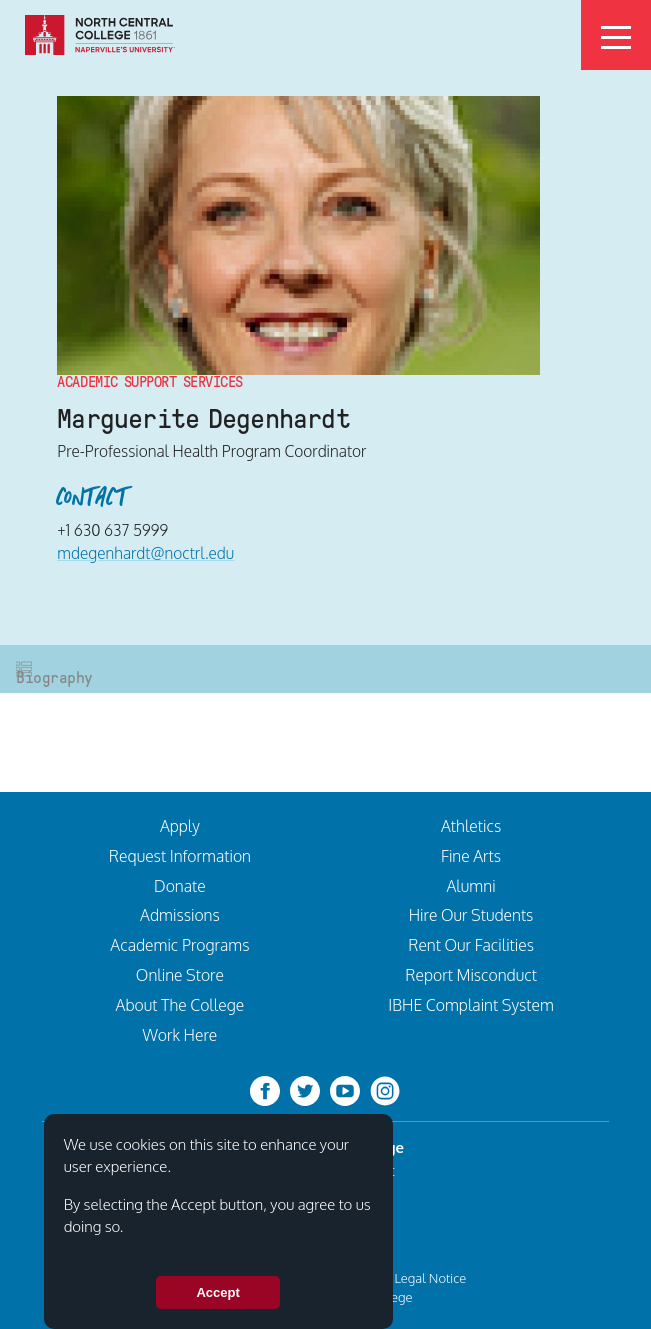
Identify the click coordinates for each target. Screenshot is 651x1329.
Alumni (471, 886)
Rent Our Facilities (471, 945)
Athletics (471, 826)
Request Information (180, 856)
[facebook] (265, 1090)
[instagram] (385, 1090)
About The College (180, 1005)
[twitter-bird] (305, 1090)
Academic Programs (179, 945)
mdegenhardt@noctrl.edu (145, 553)
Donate (180, 886)
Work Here (180, 1035)
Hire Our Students (471, 915)
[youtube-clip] (345, 1090)
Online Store (180, 975)
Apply (180, 826)
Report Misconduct (471, 975)
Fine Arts (471, 856)
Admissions (180, 915)
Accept (217, 1292)
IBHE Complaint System (470, 1005)
